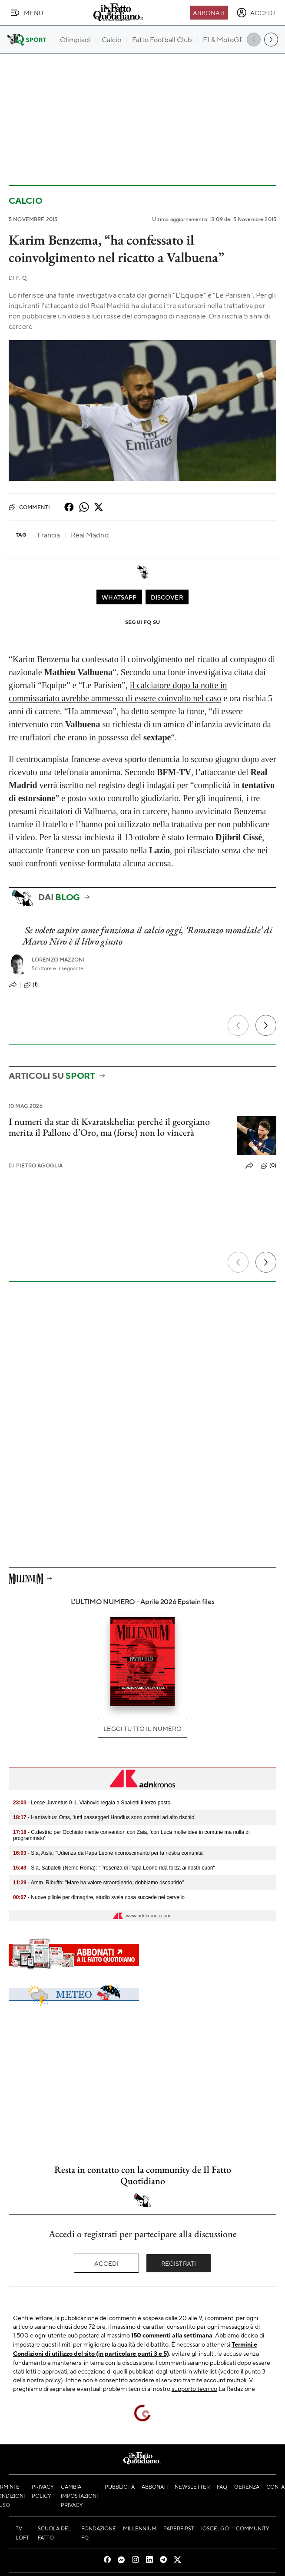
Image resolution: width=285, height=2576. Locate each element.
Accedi (106, 2263)
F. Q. (18, 278)
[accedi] (255, 12)
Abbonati (209, 13)
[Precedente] (238, 1025)
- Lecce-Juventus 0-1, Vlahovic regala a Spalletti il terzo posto (91, 1803)
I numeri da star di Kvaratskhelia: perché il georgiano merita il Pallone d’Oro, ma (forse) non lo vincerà (109, 1127)
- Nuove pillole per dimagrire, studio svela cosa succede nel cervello (99, 1897)
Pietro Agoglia (36, 1165)
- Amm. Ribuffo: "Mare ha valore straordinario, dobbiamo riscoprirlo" (98, 1883)
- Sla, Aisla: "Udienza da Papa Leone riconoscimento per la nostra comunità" (109, 1853)
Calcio (26, 200)
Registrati (178, 2263)
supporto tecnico (194, 2388)
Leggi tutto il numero (142, 1728)
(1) (31, 984)
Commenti (29, 507)
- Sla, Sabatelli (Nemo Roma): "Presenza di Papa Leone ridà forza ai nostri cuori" (114, 1868)
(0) (268, 1165)
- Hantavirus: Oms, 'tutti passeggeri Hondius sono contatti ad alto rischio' (104, 1817)
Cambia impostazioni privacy (79, 2495)
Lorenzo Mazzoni (58, 959)
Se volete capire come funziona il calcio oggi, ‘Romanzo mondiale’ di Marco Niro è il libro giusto (147, 935)
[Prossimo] (265, 1025)
